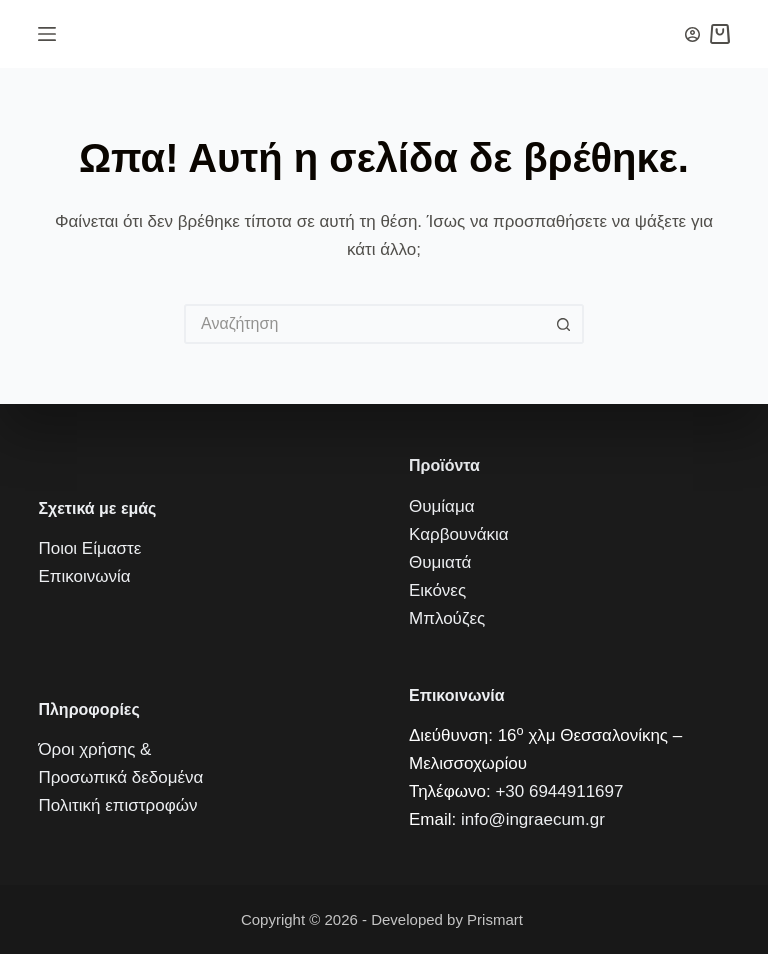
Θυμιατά (440, 562)
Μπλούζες (447, 618)
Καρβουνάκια (459, 534)
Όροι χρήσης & (94, 749)
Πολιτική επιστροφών (117, 805)
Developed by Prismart (449, 919)
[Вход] (692, 34)
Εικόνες (437, 590)
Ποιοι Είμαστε (89, 548)
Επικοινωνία (84, 576)
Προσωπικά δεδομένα (120, 777)
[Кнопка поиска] (564, 324)
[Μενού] (47, 34)
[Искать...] (364, 324)
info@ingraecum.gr (533, 819)
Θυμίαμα (442, 506)
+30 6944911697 (559, 791)
